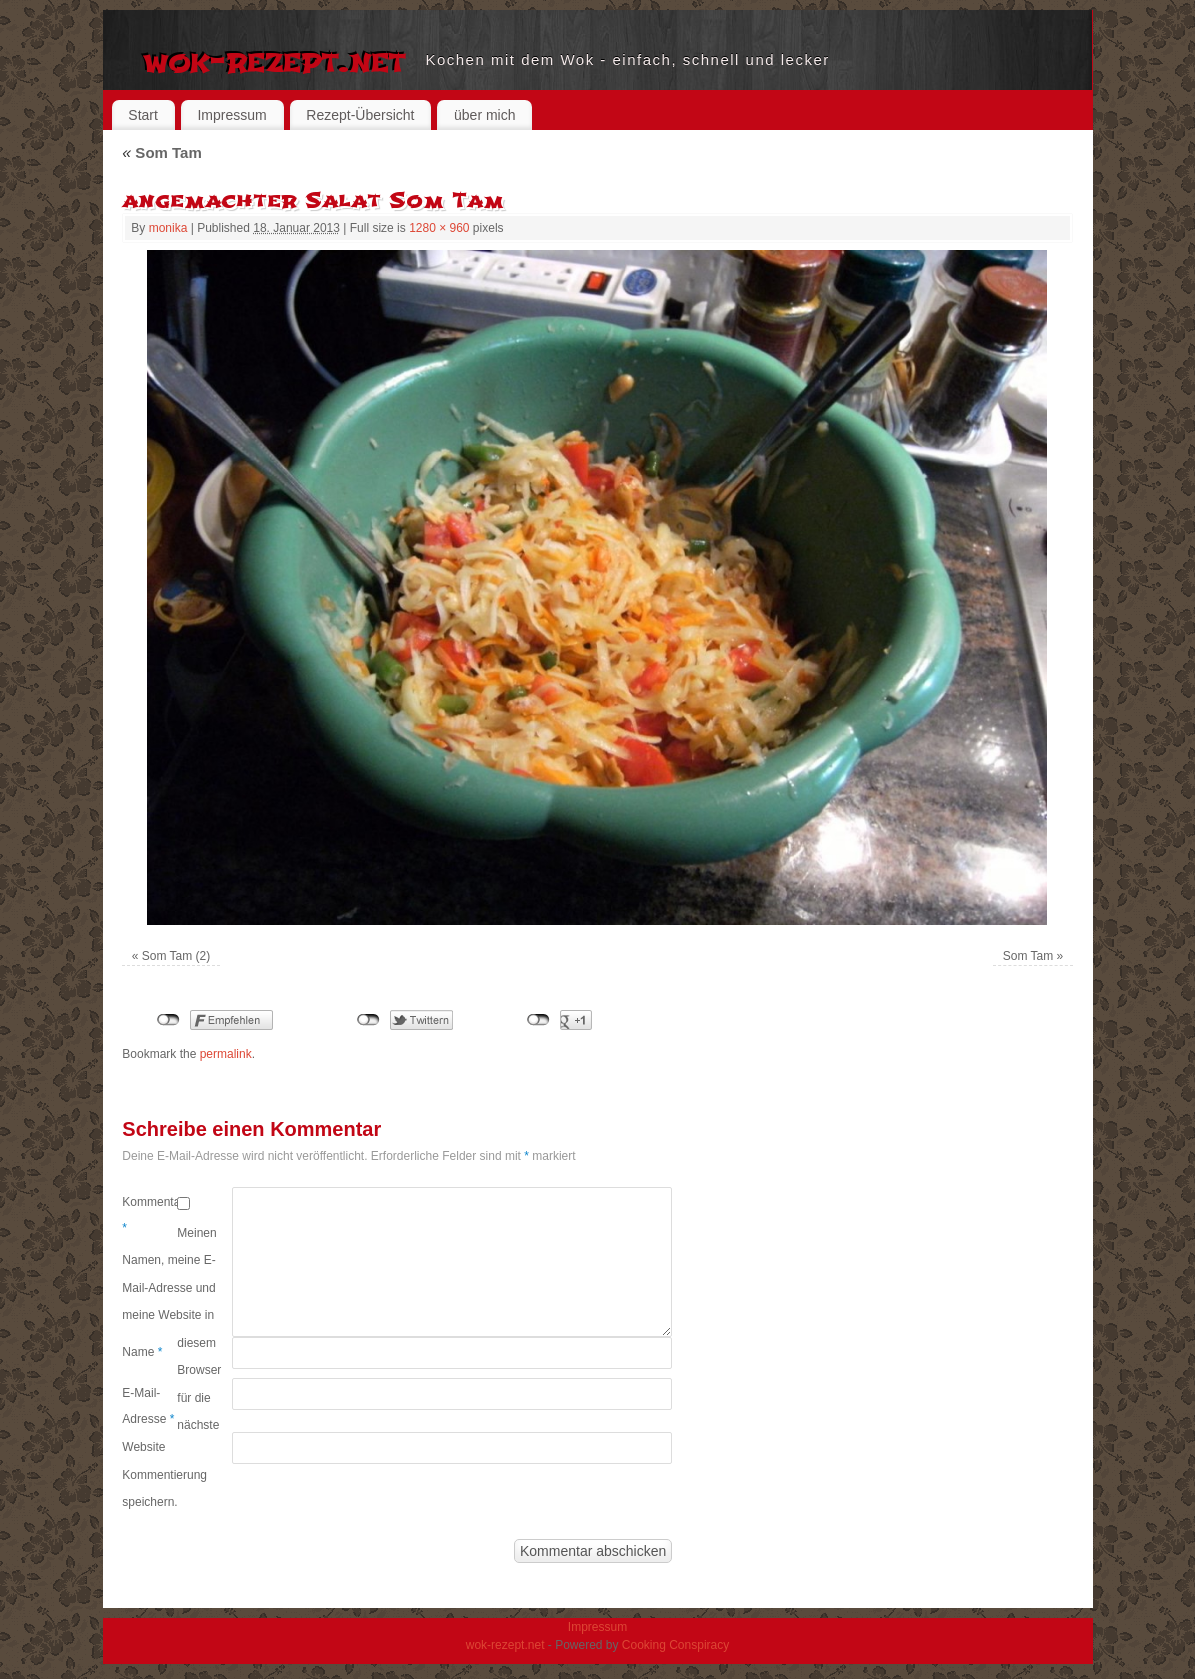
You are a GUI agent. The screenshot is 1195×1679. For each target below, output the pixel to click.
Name (142, 1352)
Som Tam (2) (176, 956)
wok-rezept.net (274, 60)
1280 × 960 (439, 228)
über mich (484, 115)
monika (168, 228)
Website (143, 1447)
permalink (226, 1054)
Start (143, 115)
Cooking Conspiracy (675, 1645)
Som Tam (161, 152)
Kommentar (149, 1215)
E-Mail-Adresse (148, 1406)
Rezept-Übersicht (360, 115)
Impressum (231, 115)
